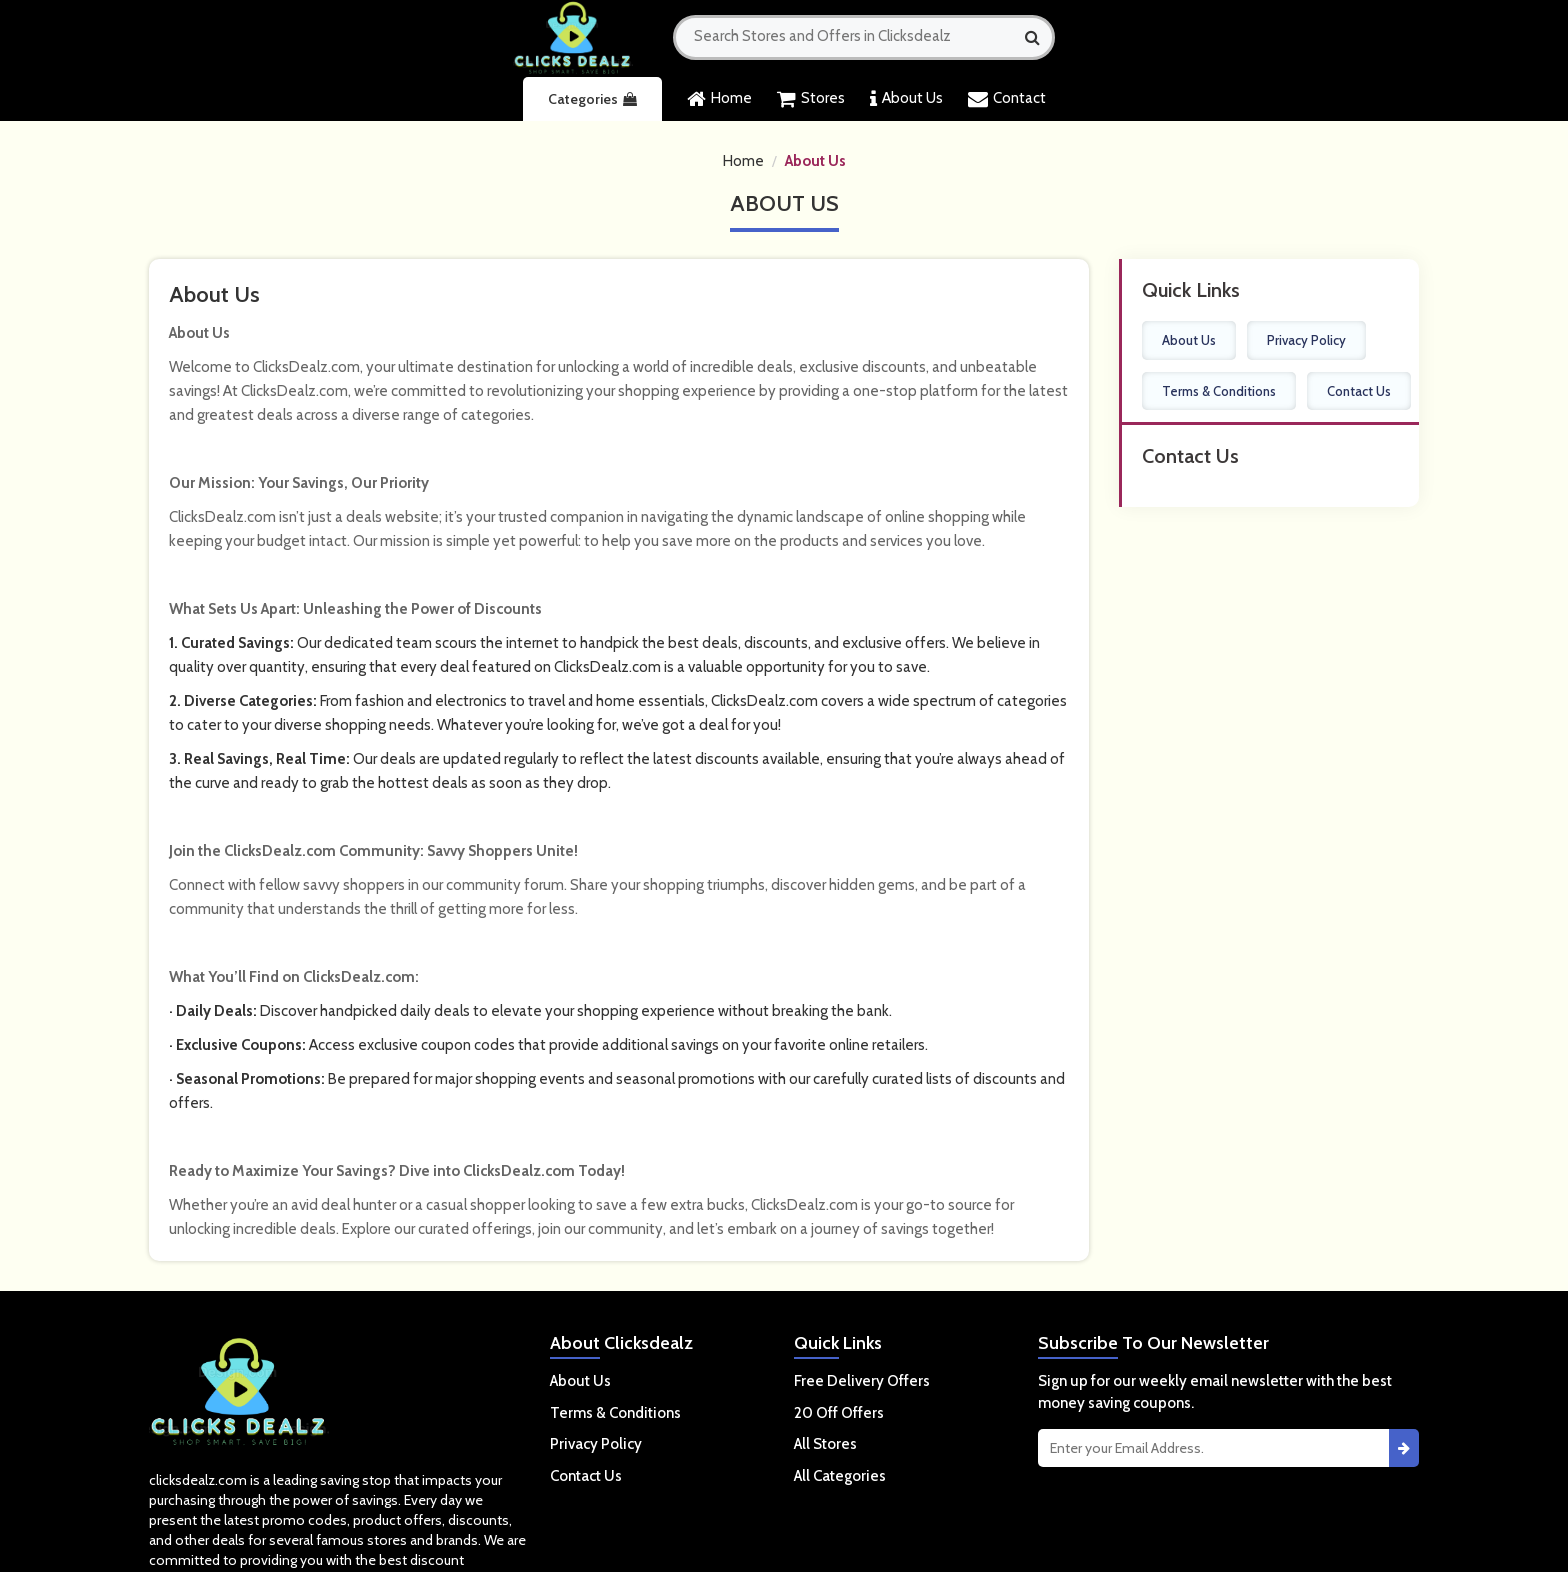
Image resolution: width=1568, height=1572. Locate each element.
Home (719, 99)
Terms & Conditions (1219, 391)
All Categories (840, 1476)
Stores (811, 99)
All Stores (825, 1444)
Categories (592, 99)
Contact (1007, 99)
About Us (906, 99)
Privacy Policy (1306, 340)
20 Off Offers (839, 1413)
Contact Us (1359, 391)
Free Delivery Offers (862, 1381)
